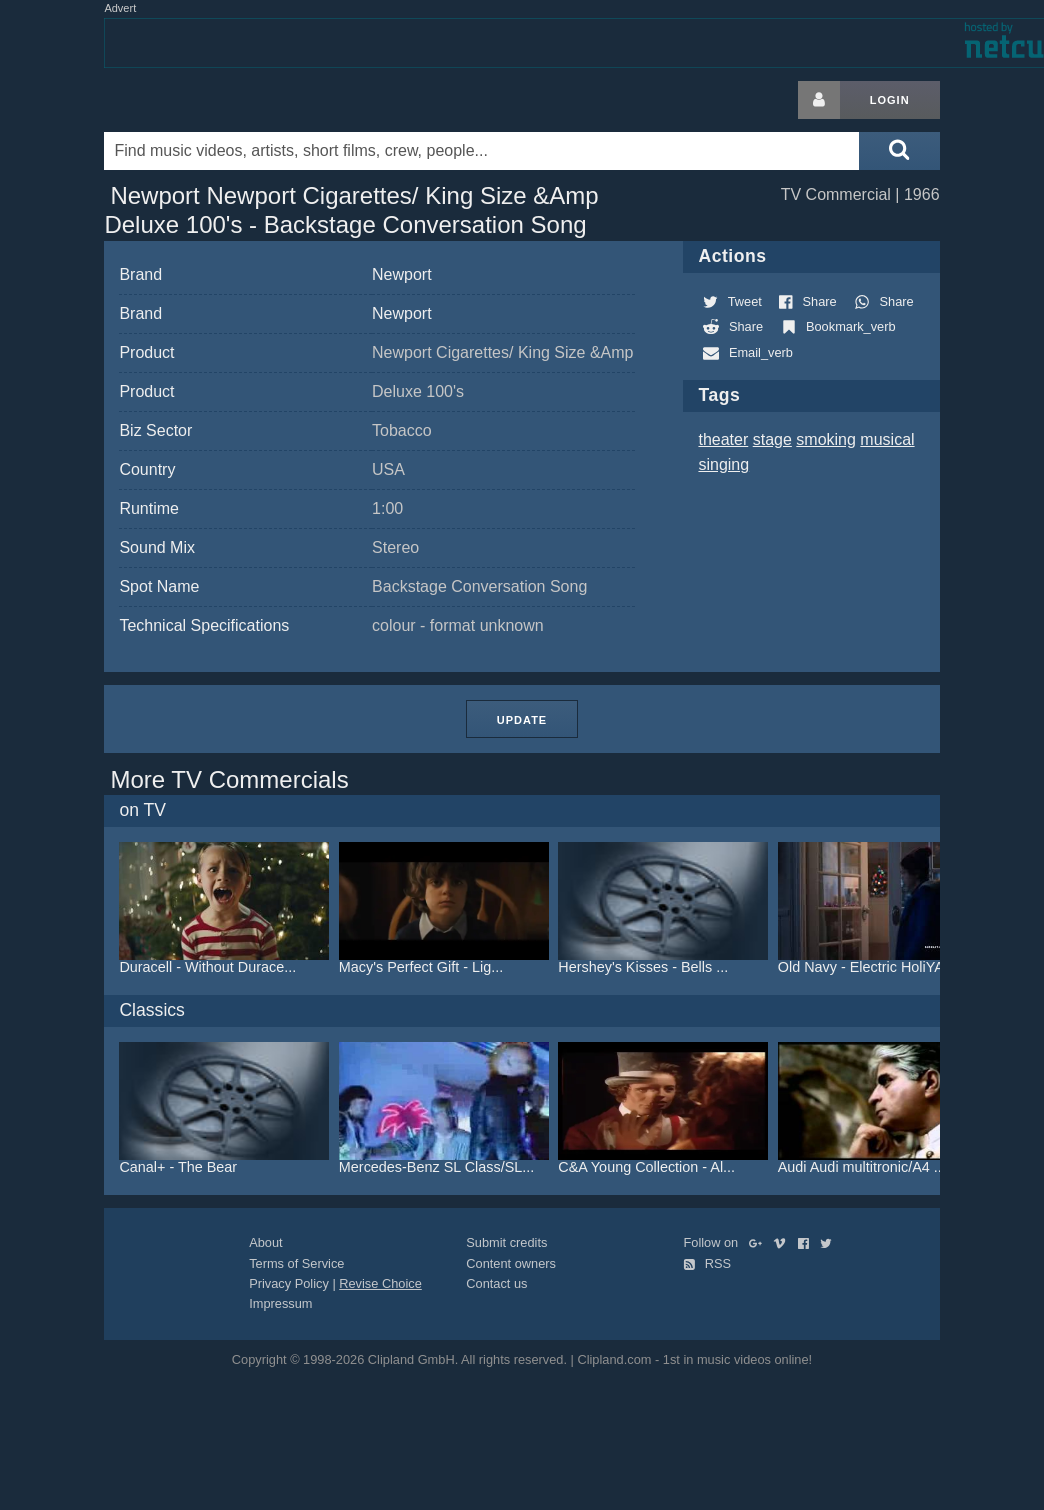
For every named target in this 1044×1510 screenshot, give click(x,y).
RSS (707, 1263)
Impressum (280, 1303)
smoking (826, 439)
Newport (402, 274)
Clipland (209, 100)
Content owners (511, 1263)
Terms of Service (296, 1263)
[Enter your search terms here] (481, 151)
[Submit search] (899, 151)
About (265, 1242)
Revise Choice (380, 1283)
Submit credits (506, 1242)
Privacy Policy (289, 1283)
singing (723, 464)
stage (772, 439)
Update (522, 720)
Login (890, 100)
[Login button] (819, 100)
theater (723, 439)
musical (887, 439)
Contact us (496, 1283)
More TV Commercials (229, 779)
